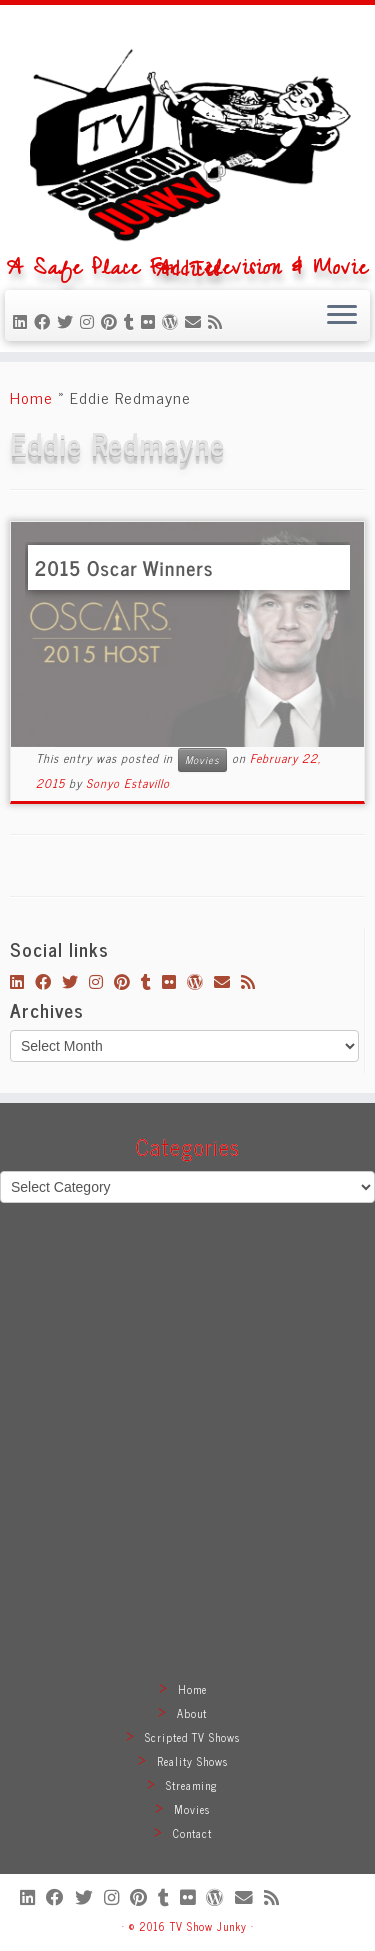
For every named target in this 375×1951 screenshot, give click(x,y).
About (192, 1713)
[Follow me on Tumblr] (132, 321)
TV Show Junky (208, 1926)
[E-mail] (196, 321)
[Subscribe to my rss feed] (218, 321)
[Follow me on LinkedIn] (23, 321)
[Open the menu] (342, 316)
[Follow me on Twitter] (68, 321)
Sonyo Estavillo (128, 783)
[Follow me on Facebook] (45, 321)
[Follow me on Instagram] (90, 321)
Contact (192, 1833)
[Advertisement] (187, 1465)
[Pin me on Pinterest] (112, 321)
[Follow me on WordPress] (173, 321)
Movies (202, 759)
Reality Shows (192, 1761)
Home (31, 397)
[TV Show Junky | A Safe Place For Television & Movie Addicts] (187, 137)
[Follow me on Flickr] (151, 321)
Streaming (192, 1785)
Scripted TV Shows (192, 1737)
